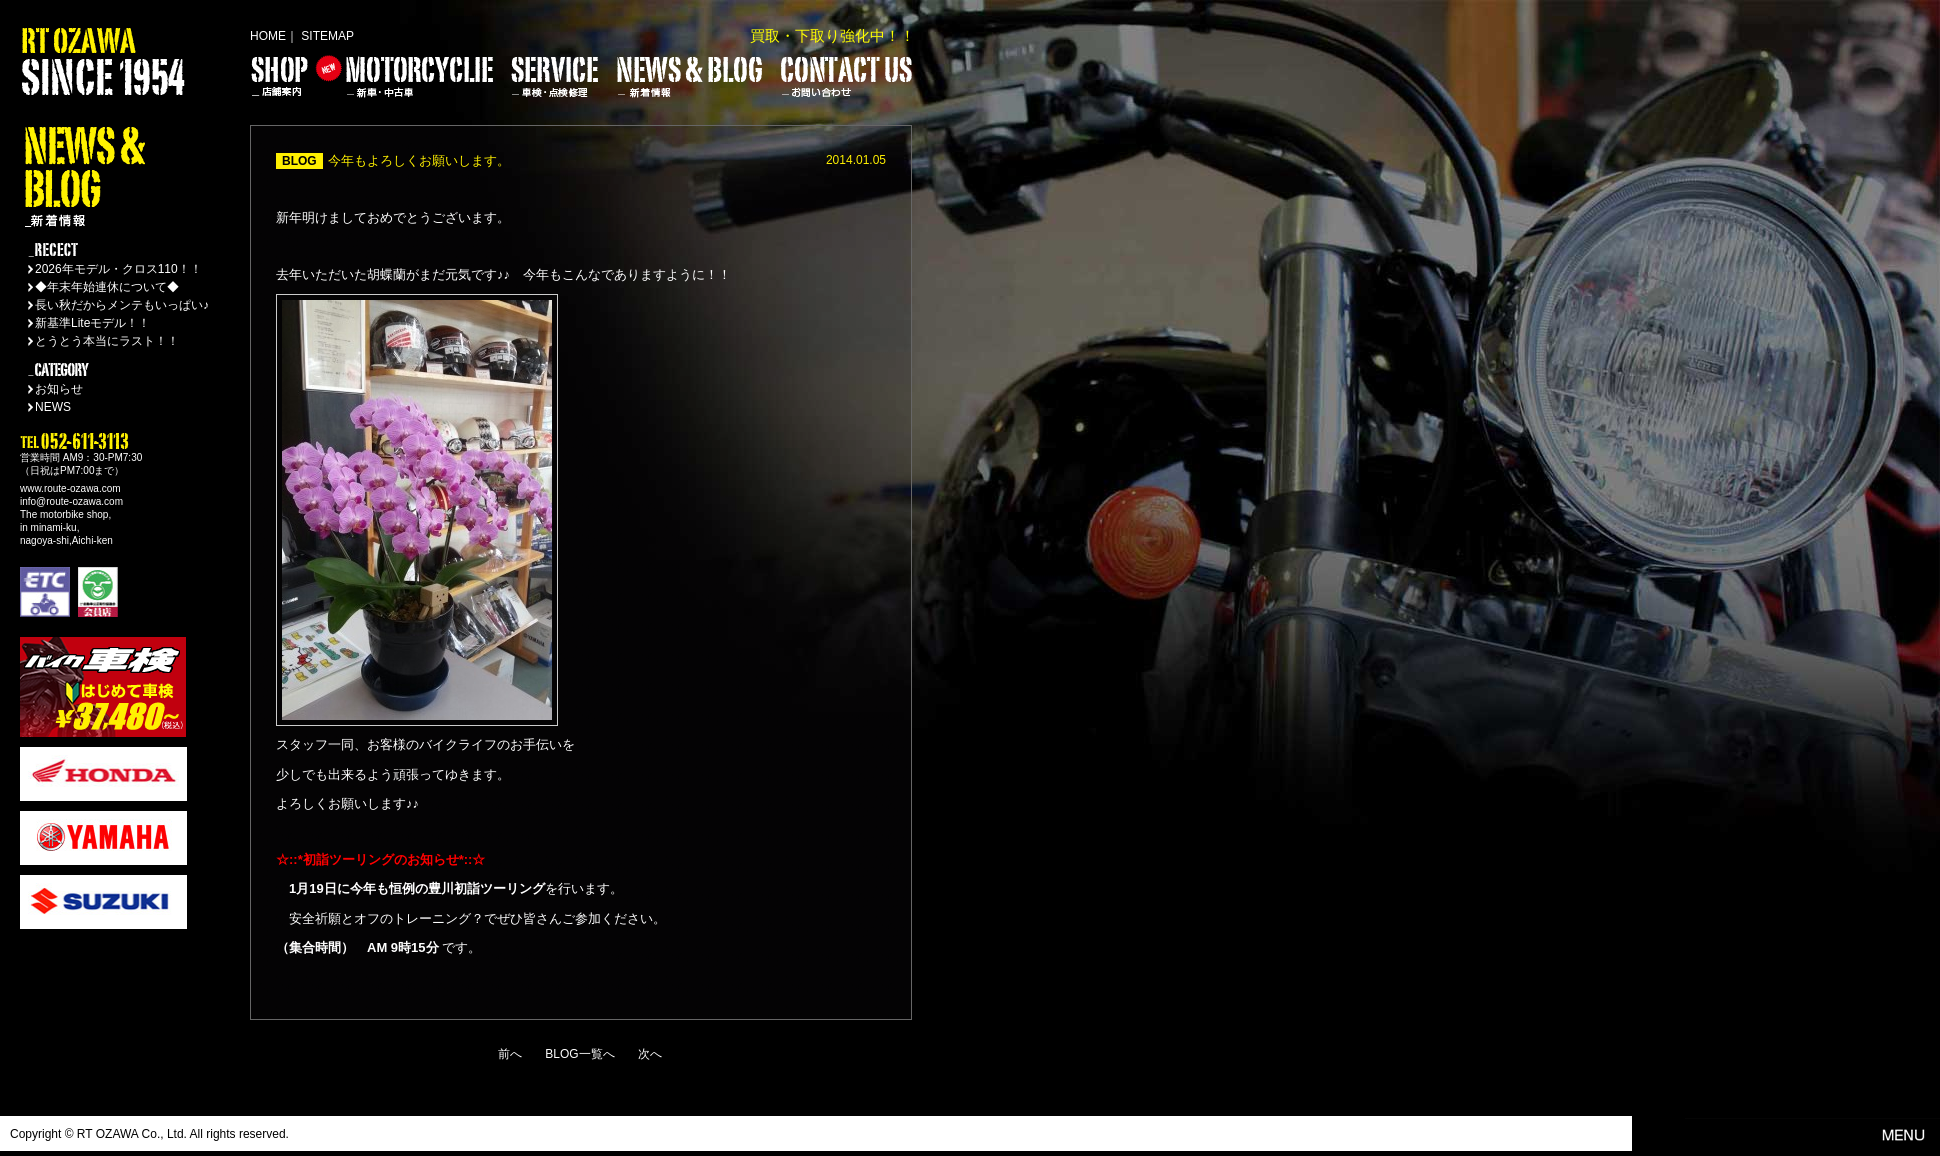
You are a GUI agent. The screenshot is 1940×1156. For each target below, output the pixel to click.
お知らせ (59, 389)
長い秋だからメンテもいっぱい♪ (122, 305)
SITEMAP (327, 36)
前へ (510, 1054)
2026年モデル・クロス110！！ (118, 269)
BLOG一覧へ (579, 1054)
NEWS (53, 407)
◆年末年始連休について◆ (107, 287)
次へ (650, 1054)
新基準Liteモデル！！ (92, 323)
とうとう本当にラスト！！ (107, 341)
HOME (268, 36)
